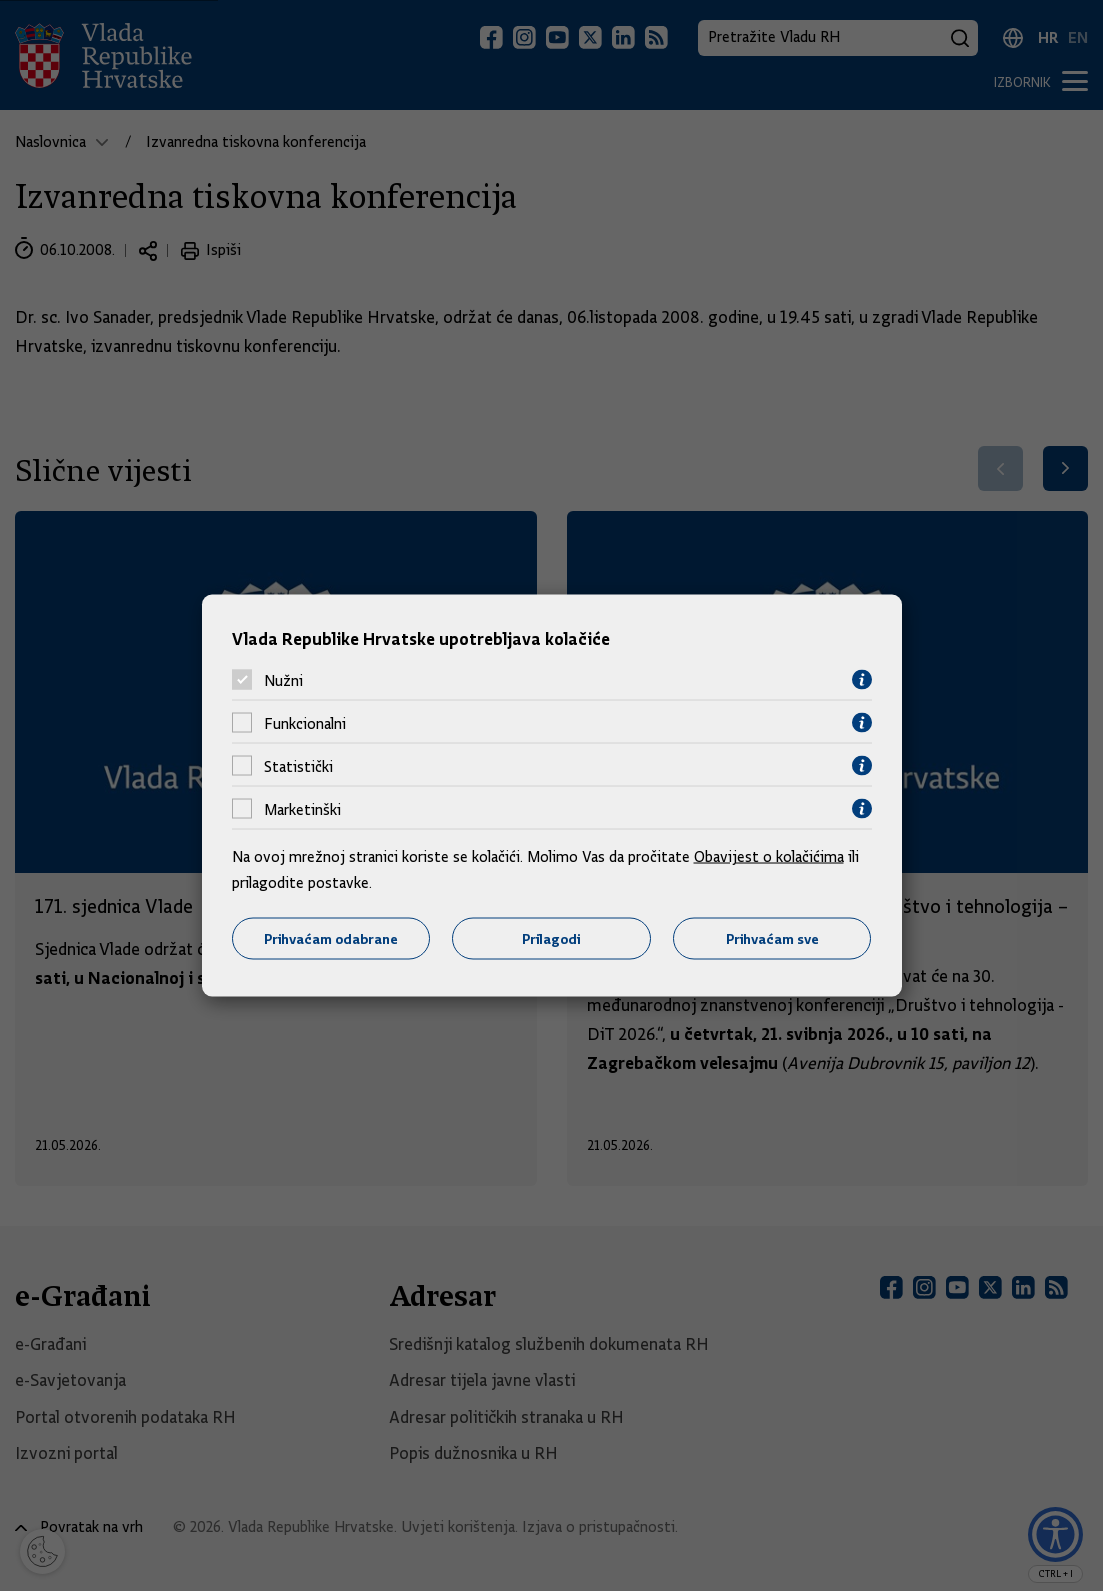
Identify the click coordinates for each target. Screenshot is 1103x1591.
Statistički (298, 766)
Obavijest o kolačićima (769, 857)
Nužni (283, 680)
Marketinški (302, 809)
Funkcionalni (305, 723)
